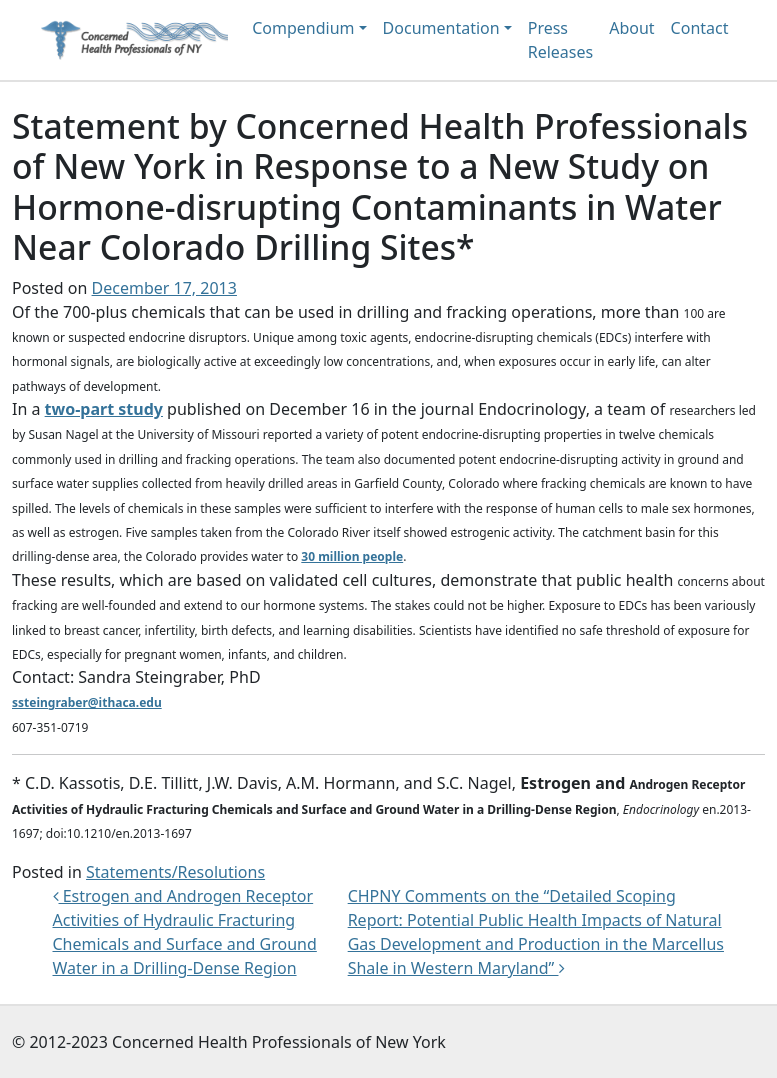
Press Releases (560, 40)
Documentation (441, 28)
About (631, 28)
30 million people (352, 556)
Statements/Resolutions (175, 872)
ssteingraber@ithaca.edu (87, 702)
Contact (700, 28)
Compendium (303, 28)
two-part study (104, 409)
